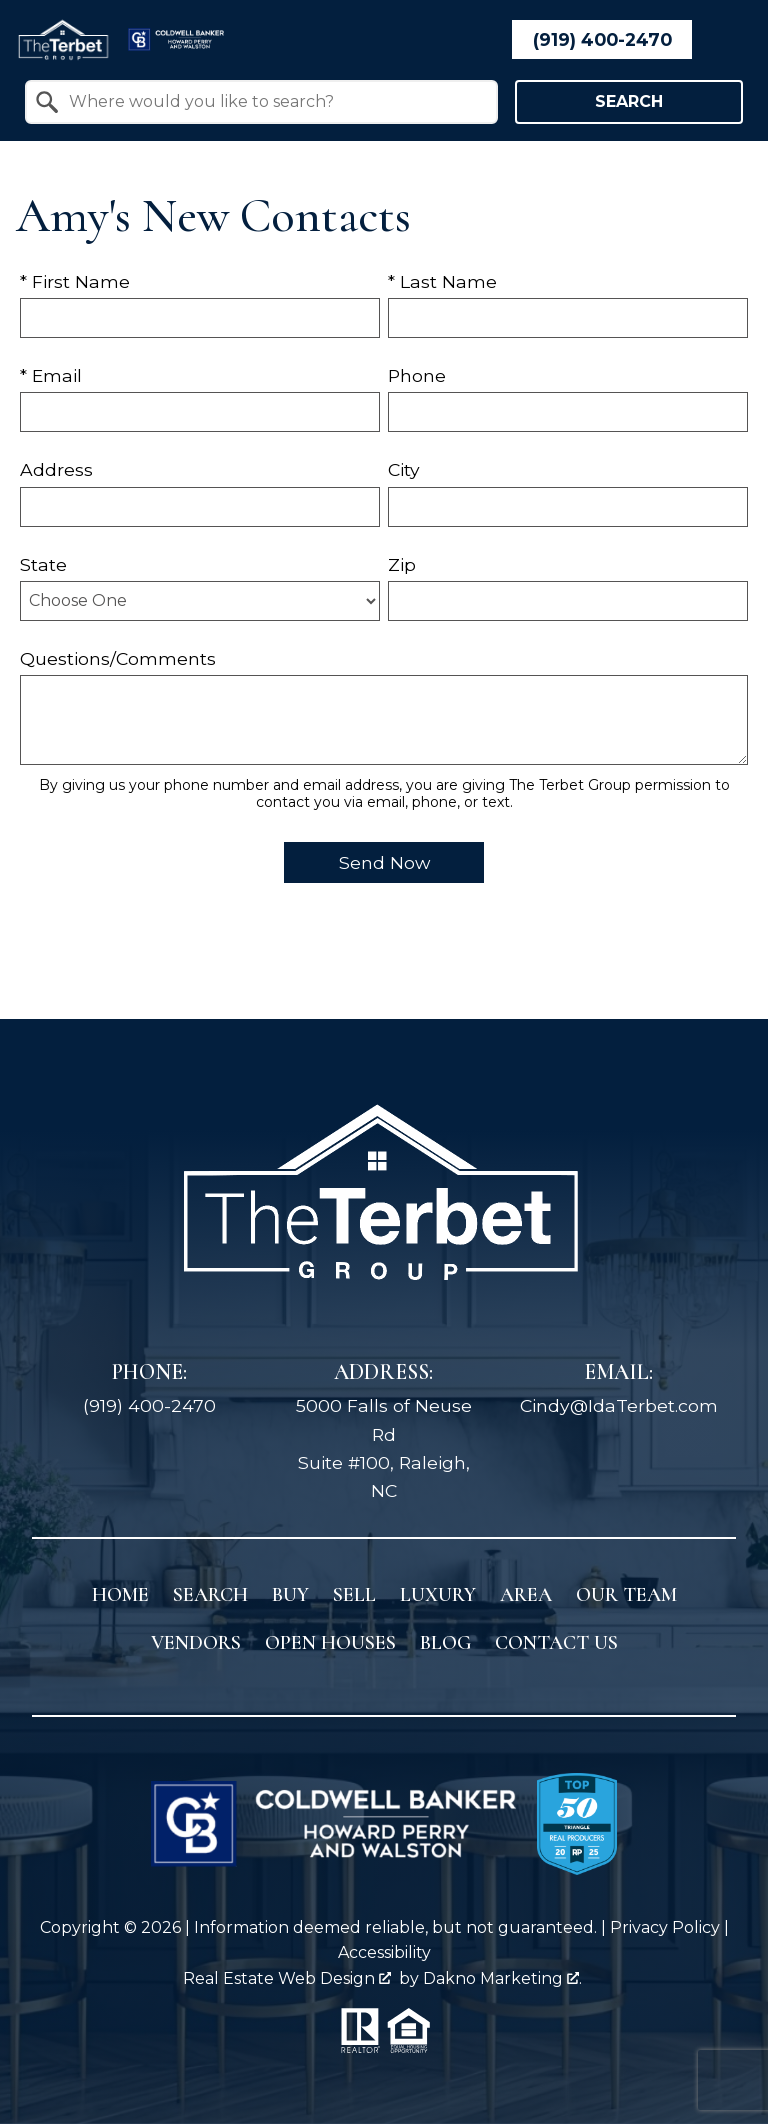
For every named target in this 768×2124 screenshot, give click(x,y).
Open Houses (330, 1643)
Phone (417, 375)
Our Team (626, 1595)
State (43, 564)
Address (56, 469)
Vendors (196, 1643)
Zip (402, 564)
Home (120, 1595)
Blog (445, 1643)
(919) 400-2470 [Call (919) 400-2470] (149, 1405)
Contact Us (556, 1643)
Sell (354, 1595)
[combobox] (261, 102)
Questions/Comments (118, 658)
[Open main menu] (728, 40)
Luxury (438, 1595)
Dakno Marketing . (502, 1978)
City (404, 469)
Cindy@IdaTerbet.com (619, 1405)
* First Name (75, 281)
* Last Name (442, 281)
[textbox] (273, 102)
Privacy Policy (665, 1927)
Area (526, 1595)
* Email (51, 375)
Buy (290, 1595)
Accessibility (384, 1952)
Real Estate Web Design (287, 1978)
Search (629, 101)
